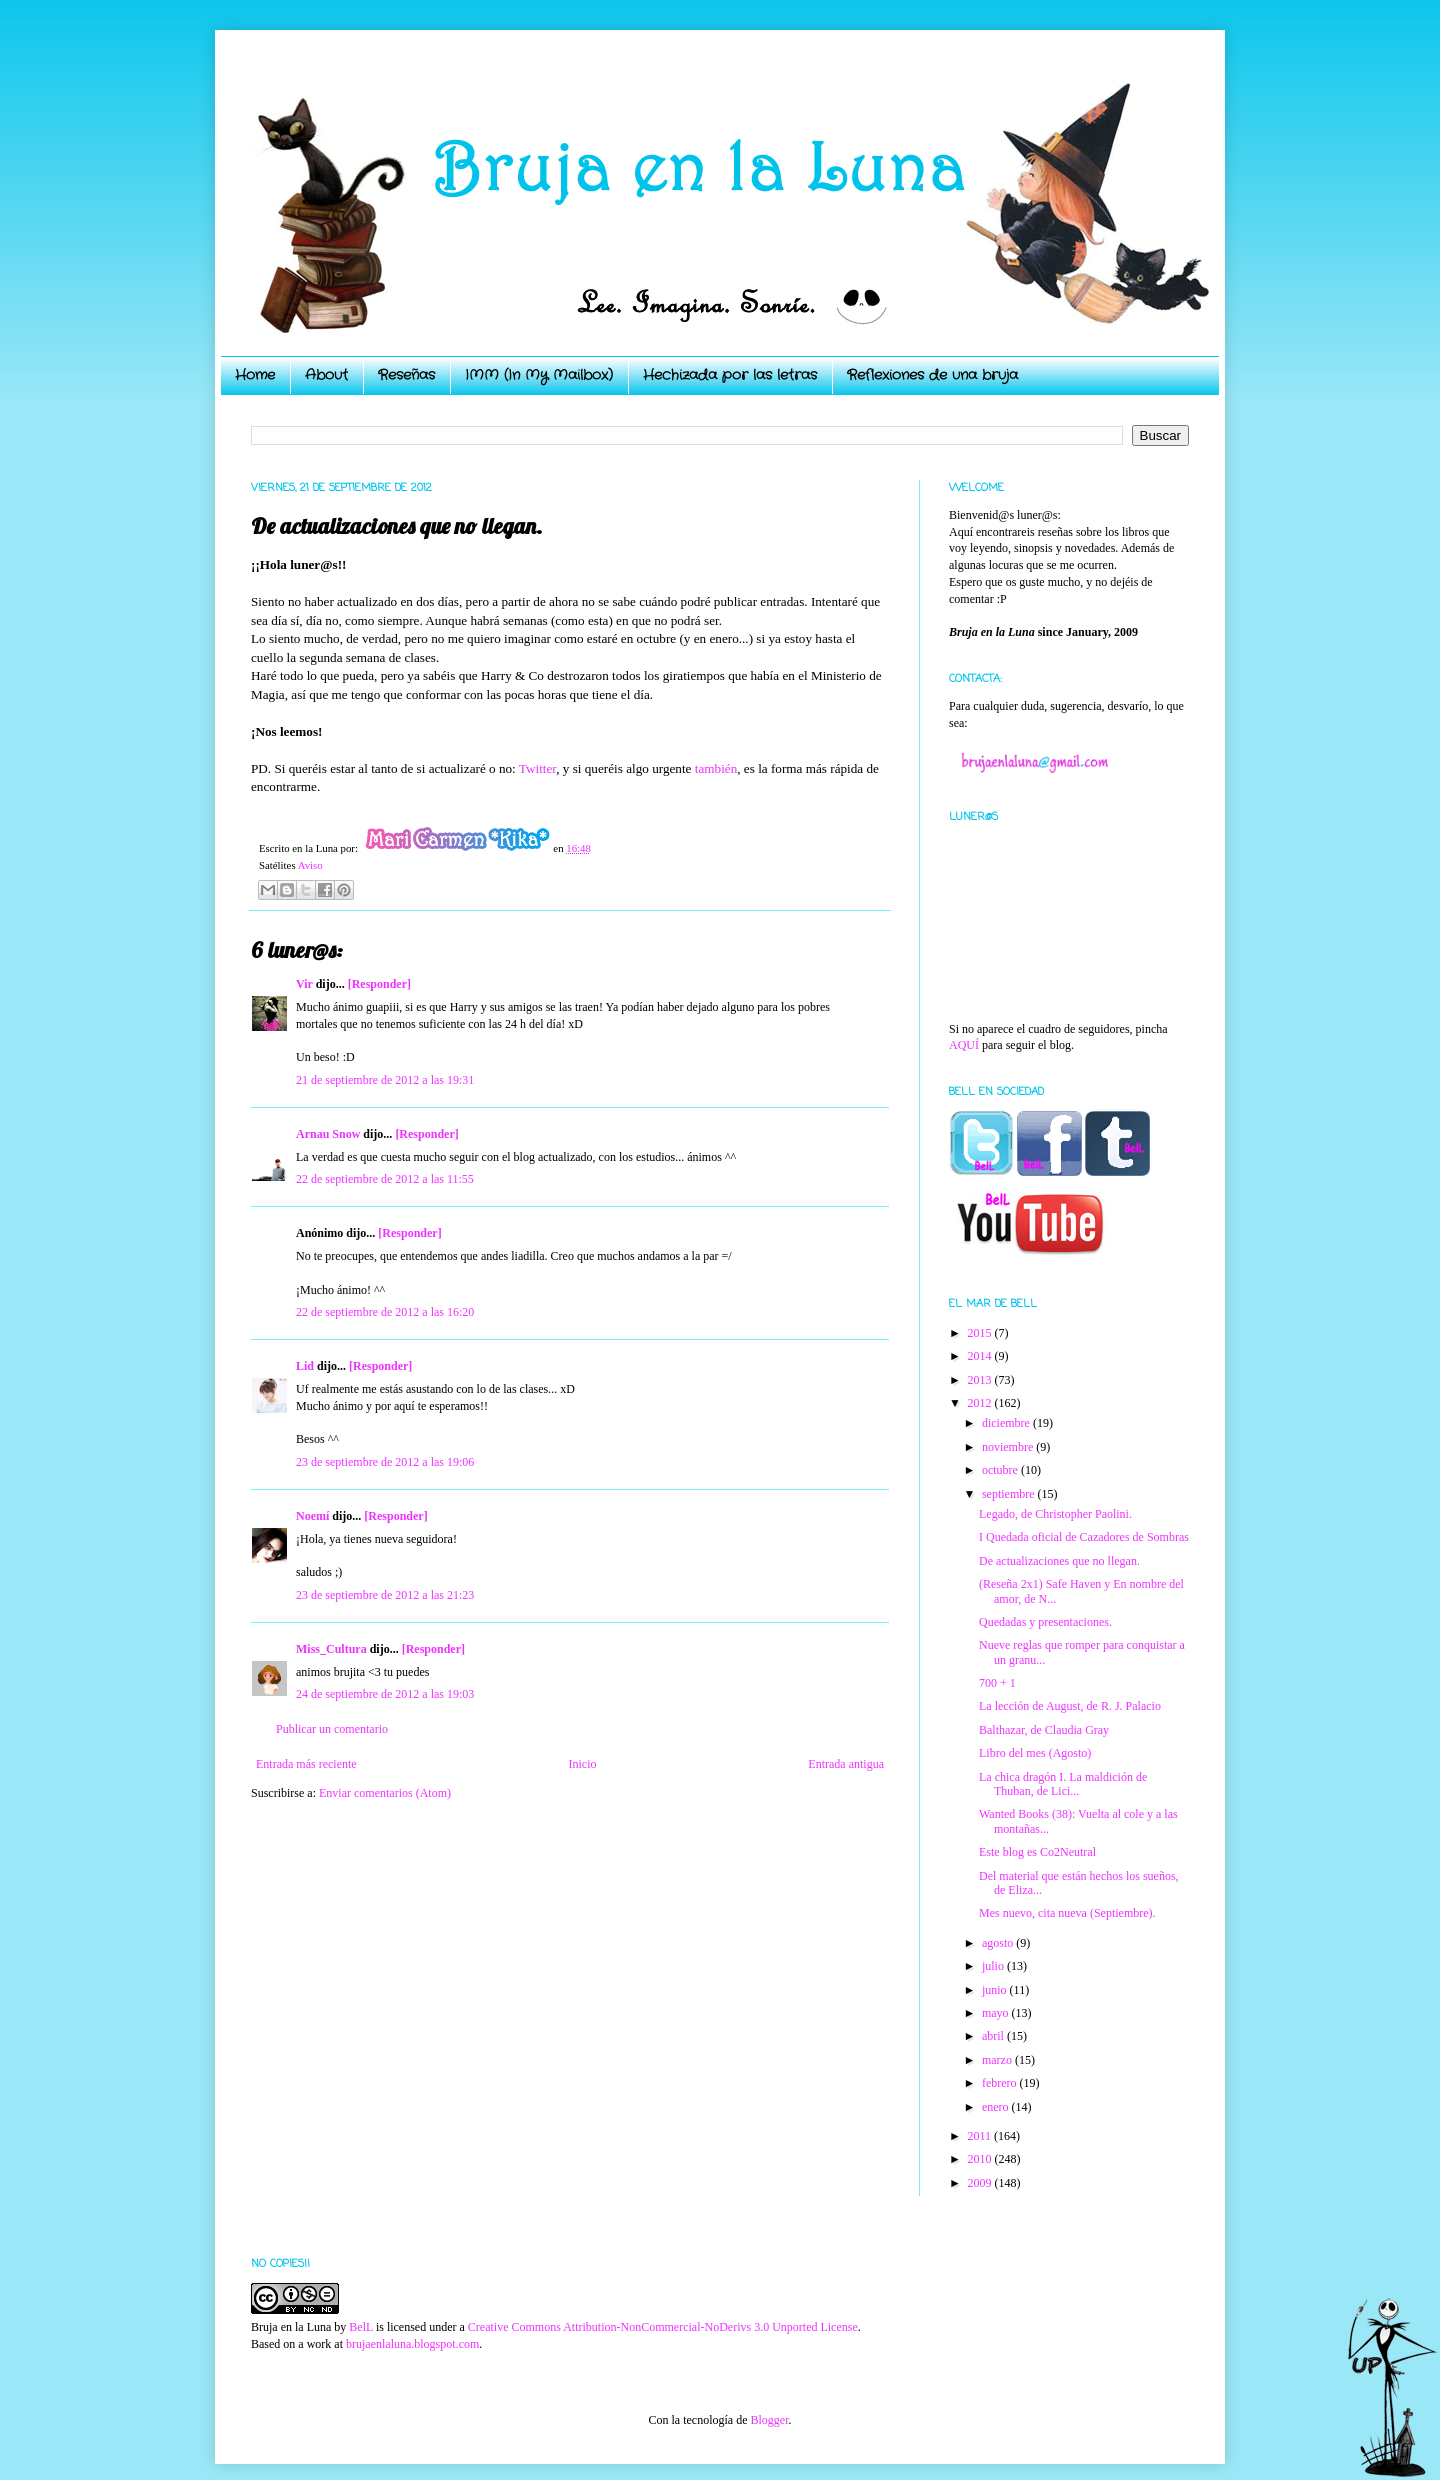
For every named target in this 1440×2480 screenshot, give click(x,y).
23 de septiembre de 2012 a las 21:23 (385, 1595)
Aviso (310, 865)
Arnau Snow (328, 1134)
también (714, 768)
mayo (997, 2013)
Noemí (312, 1516)
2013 (981, 1380)
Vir (304, 984)
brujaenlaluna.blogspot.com (412, 2344)
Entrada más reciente (306, 1764)
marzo (998, 2060)
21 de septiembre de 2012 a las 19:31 (385, 1080)
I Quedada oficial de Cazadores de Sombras (1084, 1537)
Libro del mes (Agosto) (1035, 1753)
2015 (981, 1333)
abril (994, 2036)
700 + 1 (997, 1683)
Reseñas (406, 375)
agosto (999, 1943)
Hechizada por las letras (730, 375)
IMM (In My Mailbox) (539, 375)
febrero (1001, 2083)
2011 (981, 2136)
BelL (361, 2327)
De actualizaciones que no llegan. (1059, 1561)
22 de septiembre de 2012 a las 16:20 (385, 1312)
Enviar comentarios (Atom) (385, 1793)
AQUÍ (964, 1045)
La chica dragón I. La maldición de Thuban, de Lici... (1063, 1784)
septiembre (1010, 1494)
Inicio (582, 1764)
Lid (305, 1366)
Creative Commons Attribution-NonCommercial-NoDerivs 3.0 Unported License (663, 2327)
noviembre (1009, 1447)
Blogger (769, 2420)
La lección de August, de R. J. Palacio (1070, 1706)
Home (255, 375)
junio (996, 1990)
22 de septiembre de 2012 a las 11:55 (385, 1179)
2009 (981, 2183)
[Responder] (379, 984)
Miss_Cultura (331, 1649)
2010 (981, 2159)
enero (997, 2107)
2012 (981, 1403)
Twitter (537, 768)
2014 (981, 1356)
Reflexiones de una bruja (932, 375)
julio (994, 1966)
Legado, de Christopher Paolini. (1055, 1514)
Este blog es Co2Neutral (1037, 1852)
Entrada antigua (846, 1764)
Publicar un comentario (332, 1729)
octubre (1001, 1470)
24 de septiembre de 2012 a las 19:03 (385, 1694)
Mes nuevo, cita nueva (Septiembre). (1067, 1913)
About (326, 375)
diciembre (1007, 1423)
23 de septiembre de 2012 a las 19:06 (385, 1462)
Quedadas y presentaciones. (1045, 1622)
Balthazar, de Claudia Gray (1044, 1730)
